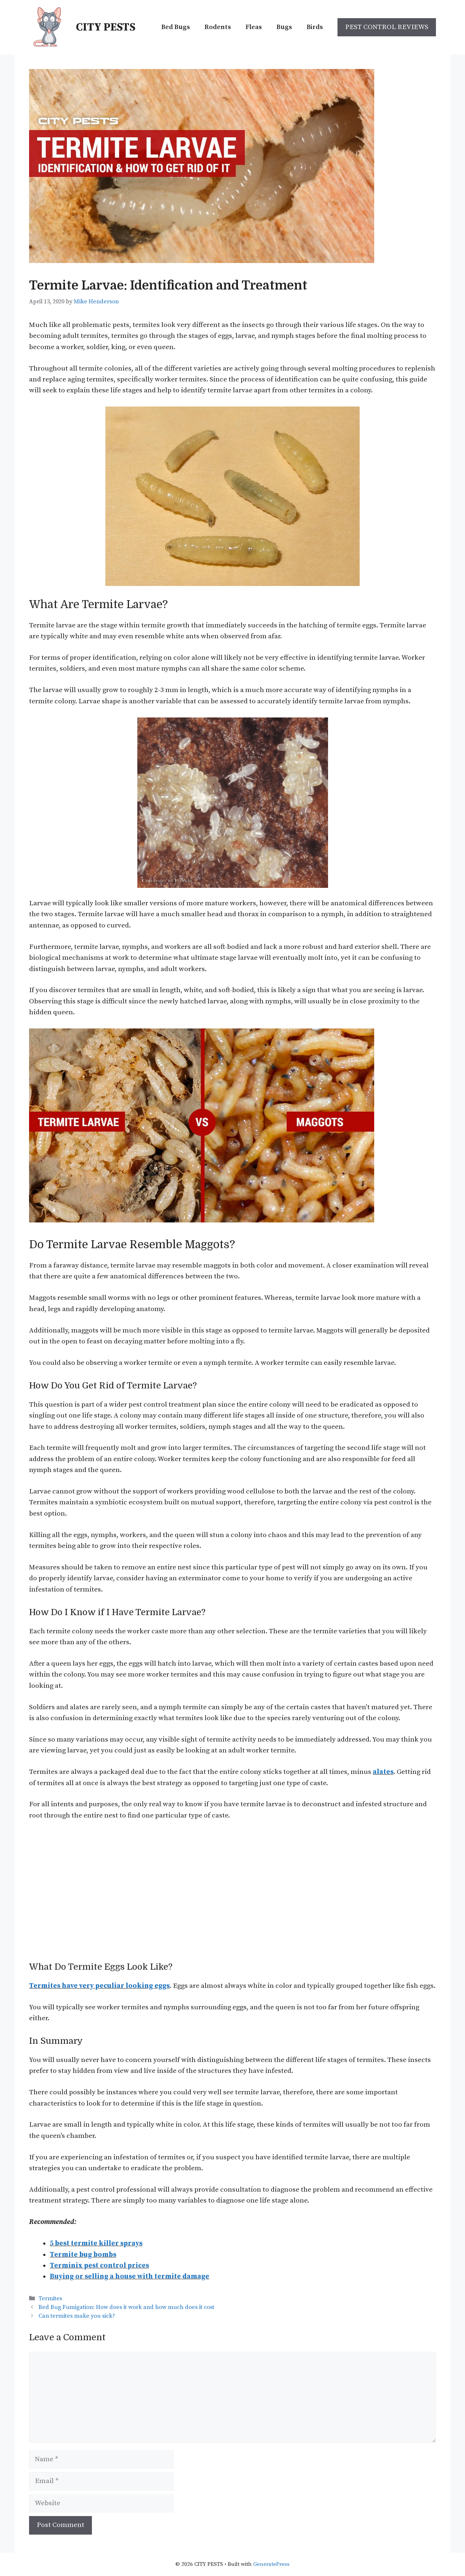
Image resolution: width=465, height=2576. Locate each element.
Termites (50, 2298)
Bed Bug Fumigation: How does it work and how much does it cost (126, 2307)
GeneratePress (271, 2564)
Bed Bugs (175, 27)
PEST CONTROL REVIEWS (386, 27)
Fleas (254, 27)
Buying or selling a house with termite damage (129, 2276)
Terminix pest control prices (99, 2265)
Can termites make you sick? (77, 2316)
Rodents (218, 27)
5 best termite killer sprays (96, 2243)
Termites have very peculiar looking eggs (99, 1986)
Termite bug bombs (83, 2255)
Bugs (284, 27)
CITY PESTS (106, 27)
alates (383, 1772)
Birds (315, 27)
